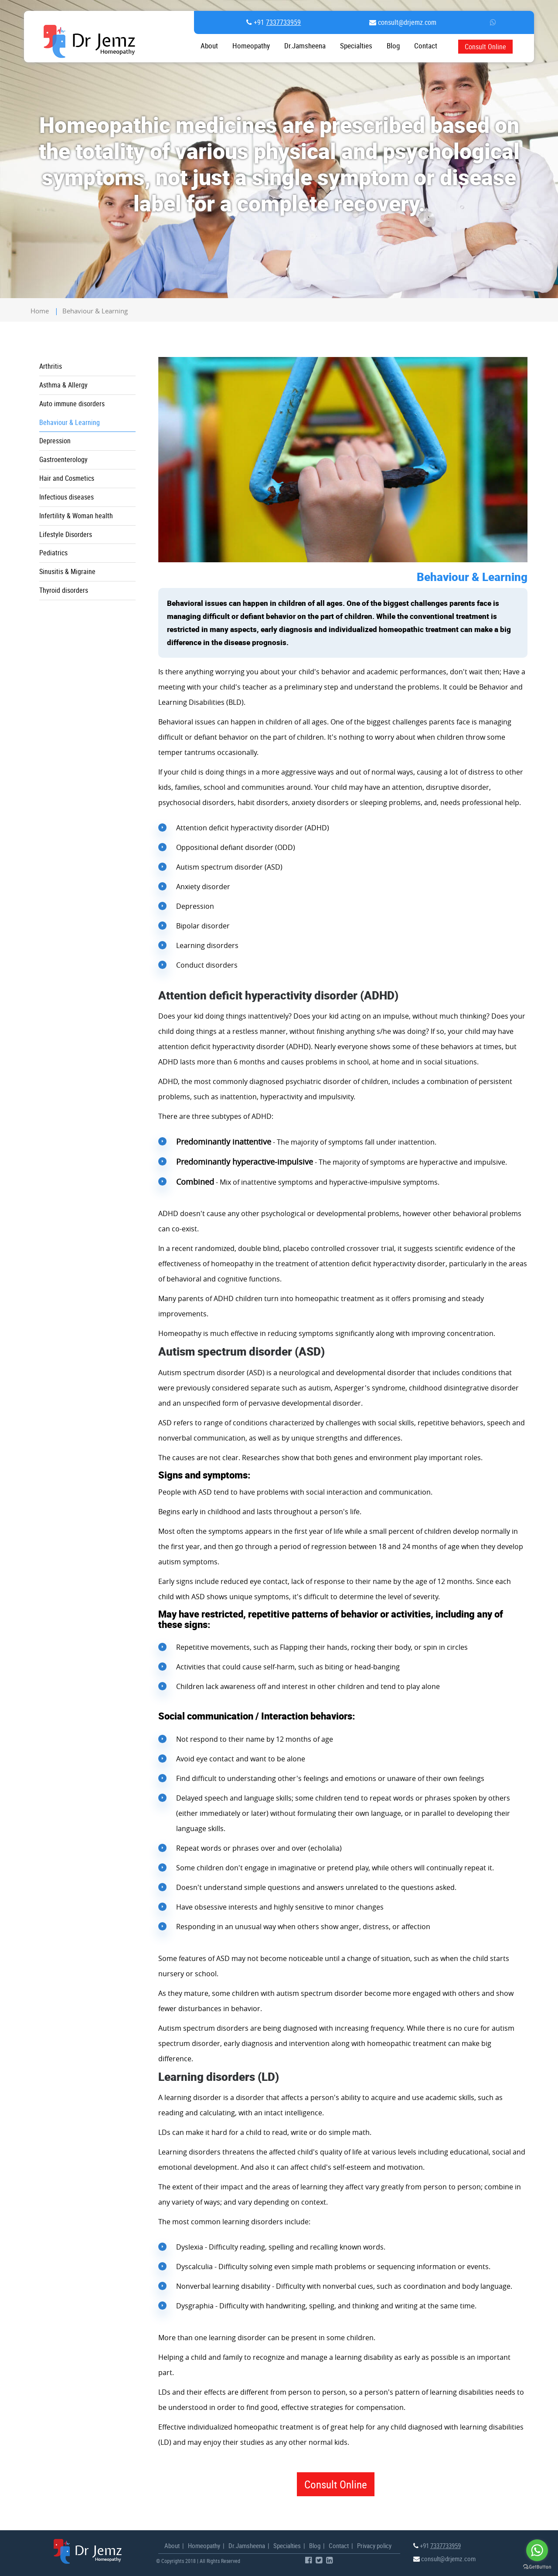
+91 (276, 22)
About (209, 45)
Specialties (356, 45)
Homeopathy (251, 45)
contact (425, 45)
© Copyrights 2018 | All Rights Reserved (198, 2560)
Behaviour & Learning (95, 310)
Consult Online (485, 46)
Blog (393, 45)
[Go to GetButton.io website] (537, 2567)
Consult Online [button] (335, 2484)
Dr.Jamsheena (305, 45)
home (40, 310)
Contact (339, 2545)
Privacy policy (374, 2545)
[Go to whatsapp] (537, 2550)
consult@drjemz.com (406, 22)
